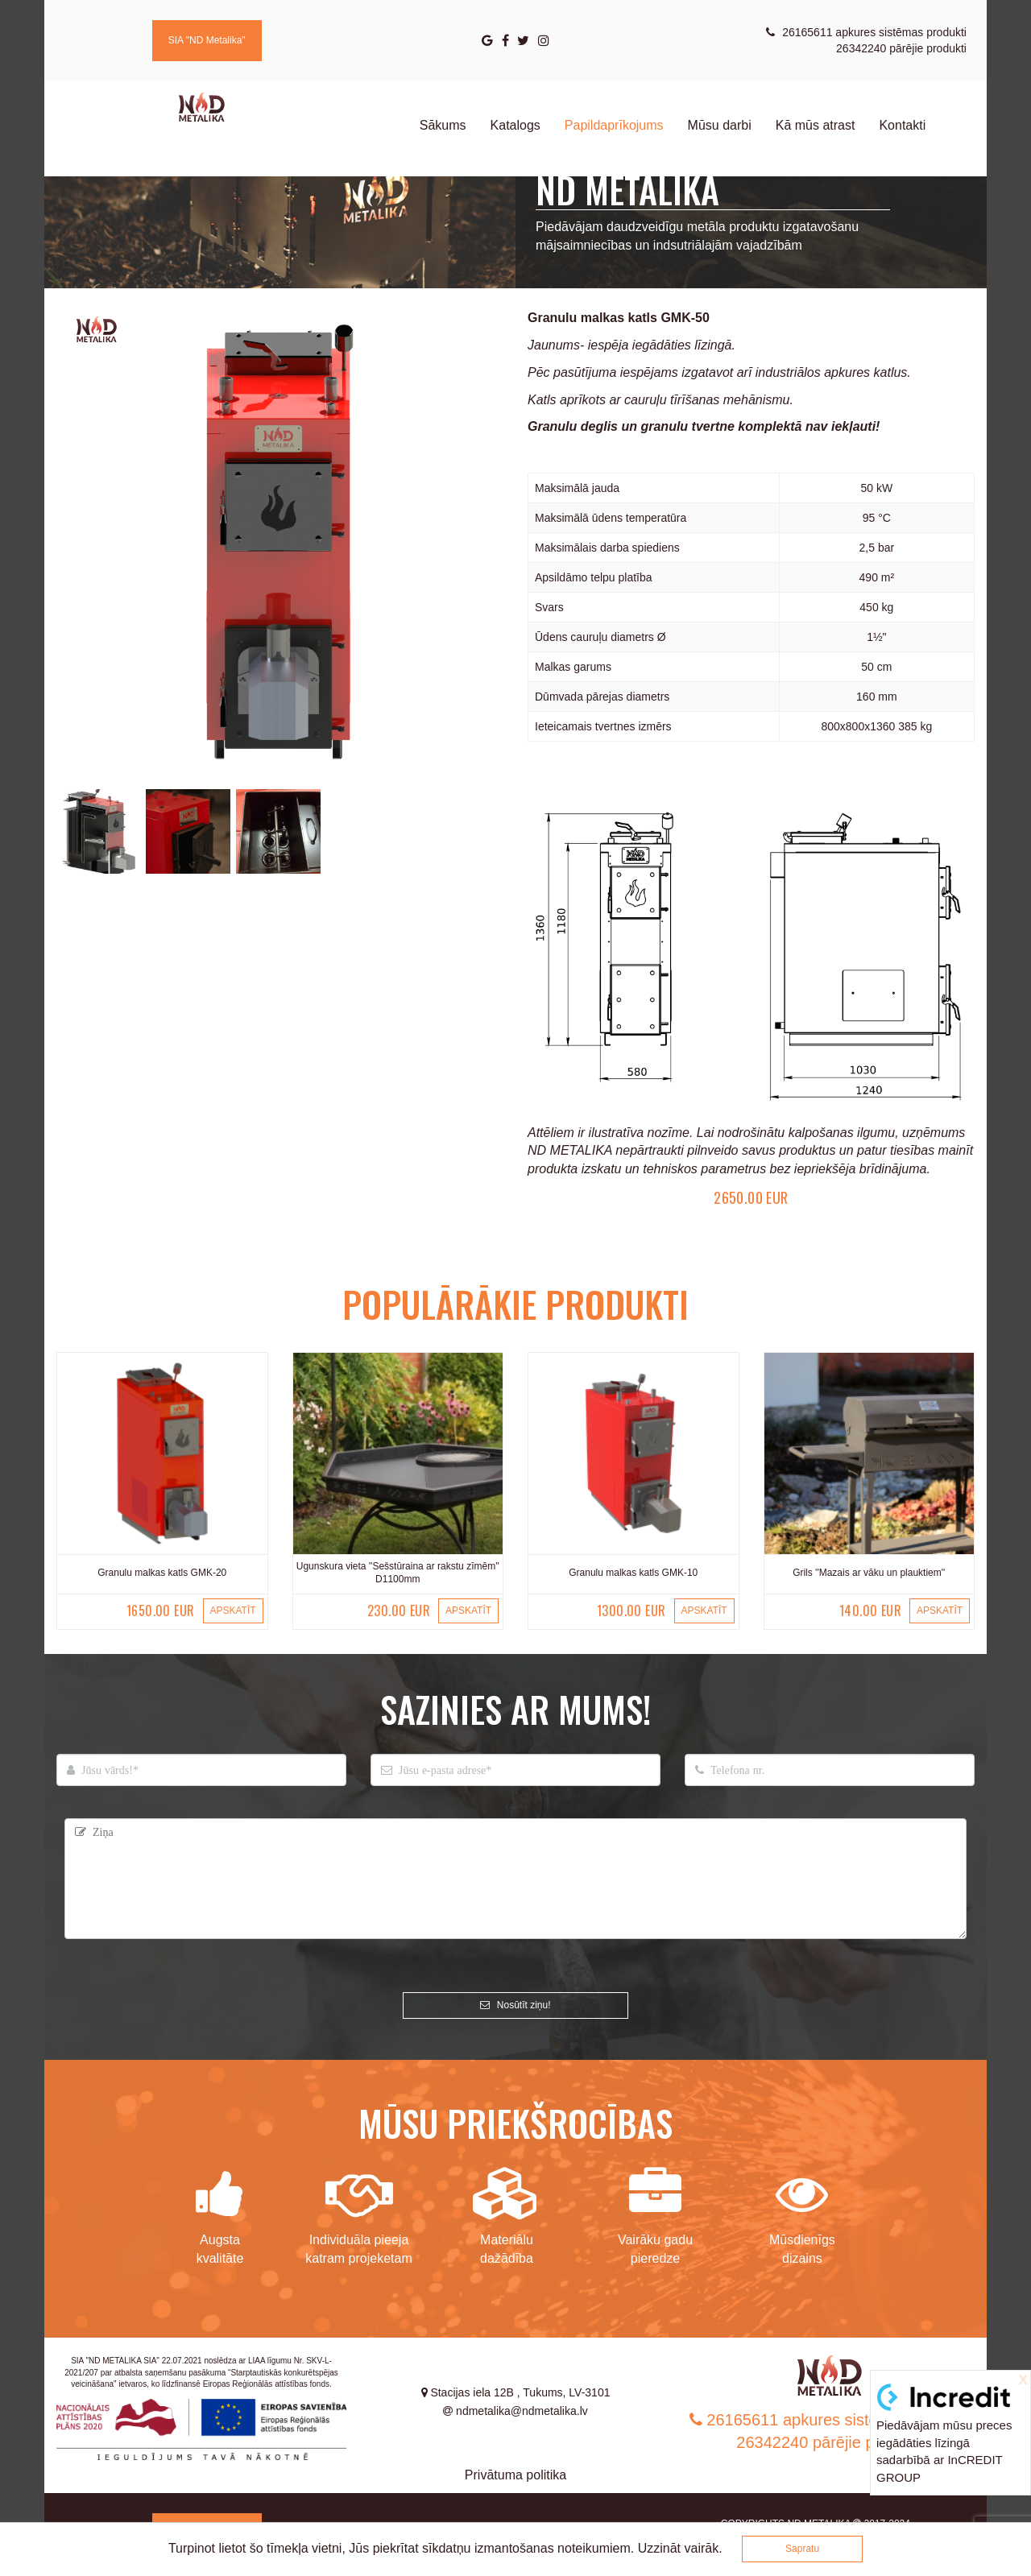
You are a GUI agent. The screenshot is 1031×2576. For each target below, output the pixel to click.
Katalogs (515, 125)
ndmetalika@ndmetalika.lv (515, 2410)
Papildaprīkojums (614, 125)
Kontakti (902, 125)
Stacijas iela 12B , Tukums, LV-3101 (516, 2392)
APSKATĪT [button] (232, 1610)
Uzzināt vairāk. (680, 2548)
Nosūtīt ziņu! (515, 2005)
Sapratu (802, 2548)
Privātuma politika (515, 2475)
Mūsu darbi (720, 125)
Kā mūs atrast (815, 125)
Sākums (443, 125)
